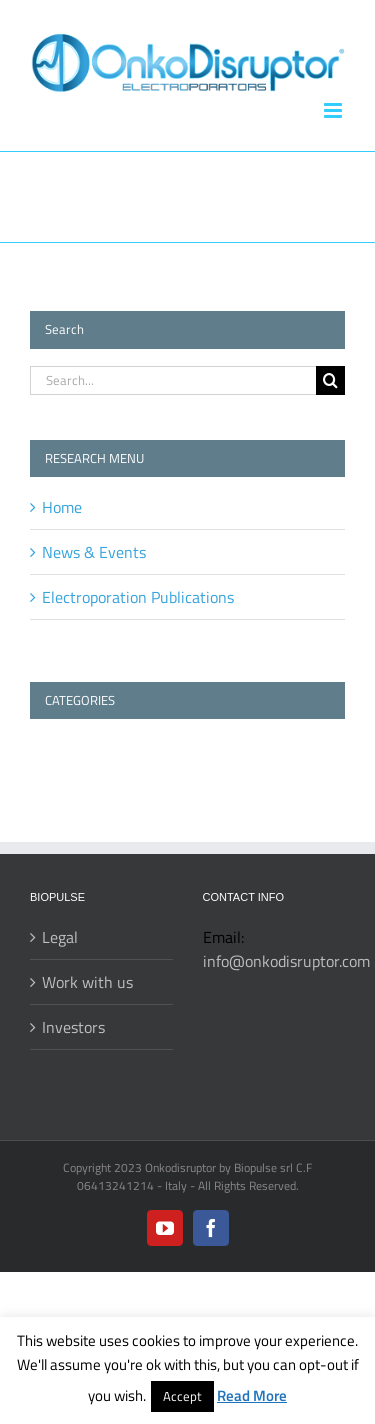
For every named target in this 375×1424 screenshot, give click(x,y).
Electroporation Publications (138, 597)
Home (62, 507)
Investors (73, 1027)
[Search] (330, 380)
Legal (60, 937)
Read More (252, 1395)
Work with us (87, 982)
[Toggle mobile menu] (334, 110)
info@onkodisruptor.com (286, 961)
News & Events (94, 552)
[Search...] (173, 380)
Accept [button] (182, 1396)
